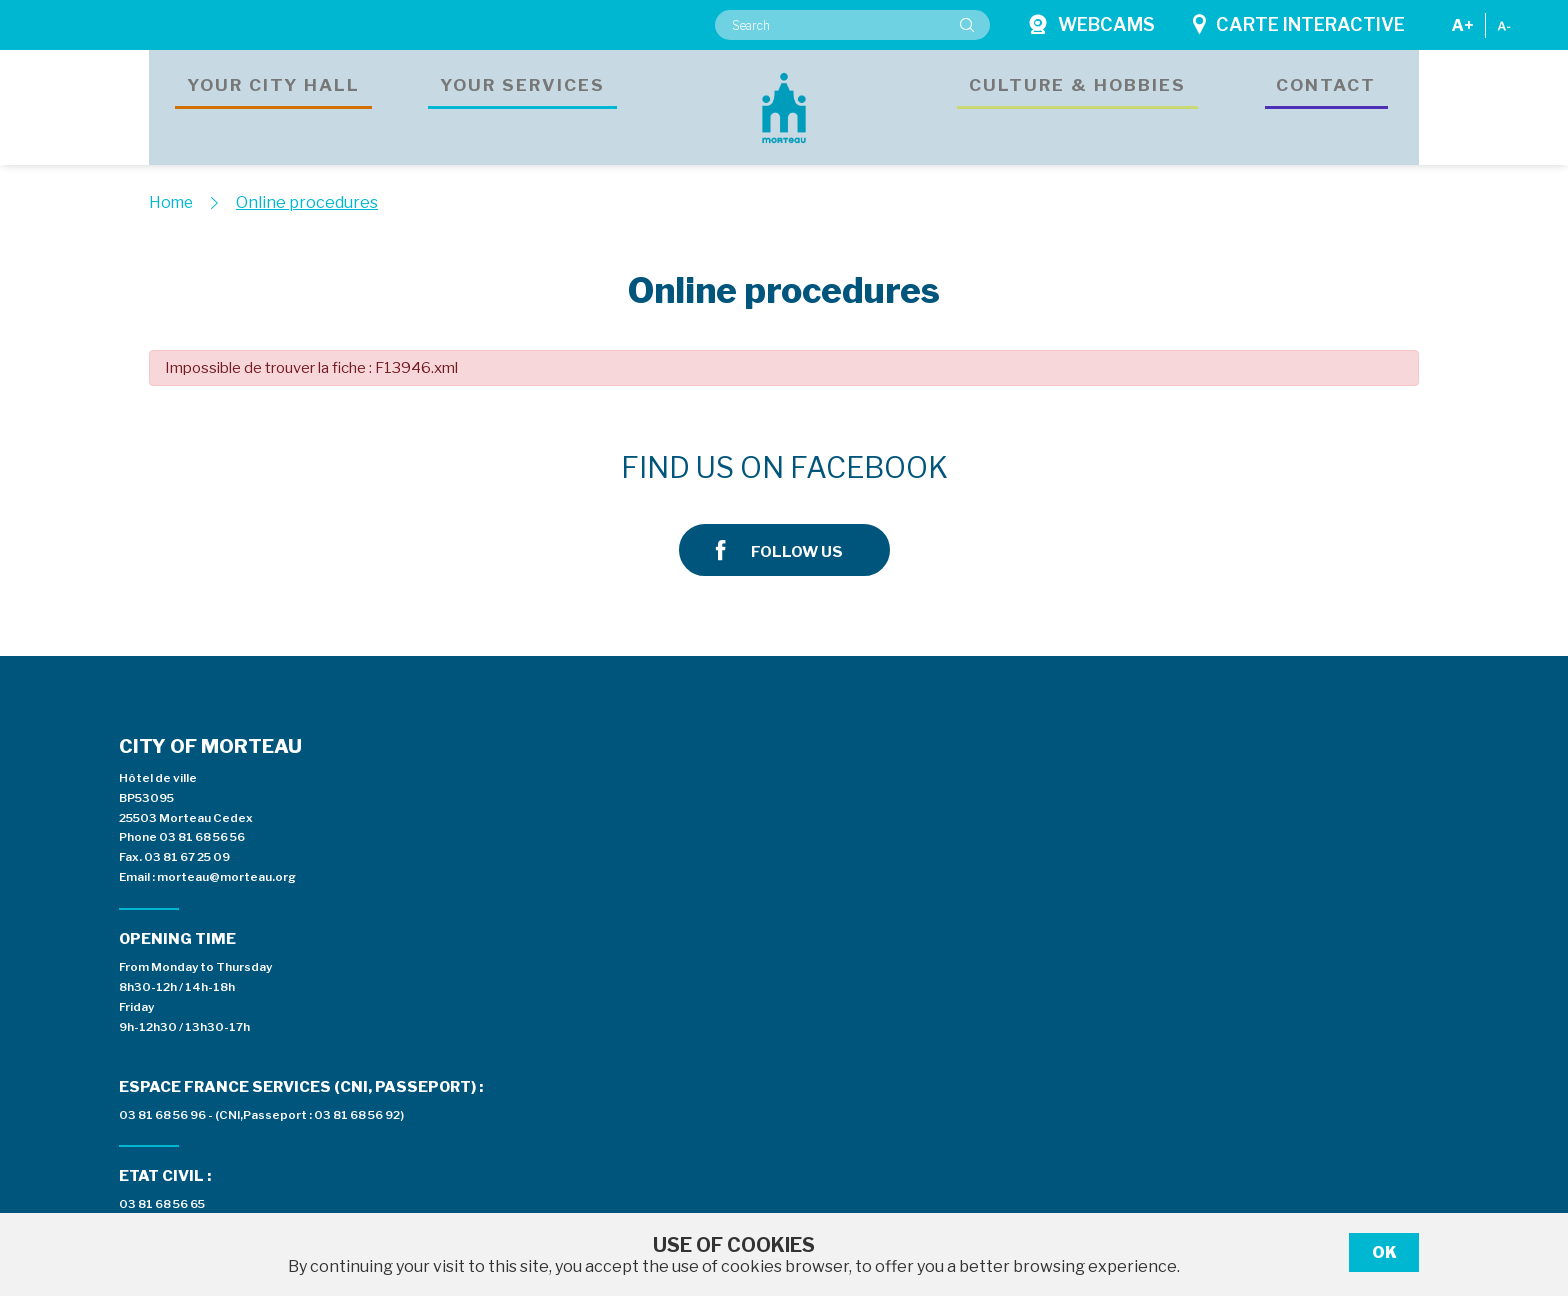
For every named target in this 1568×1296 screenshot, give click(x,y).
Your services (523, 105)
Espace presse (1021, 755)
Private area (1294, 755)
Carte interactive (1299, 24)
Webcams (1091, 24)
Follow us (1202, 468)
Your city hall (274, 105)
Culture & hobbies (1077, 105)
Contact (1326, 105)
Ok (1384, 1252)
